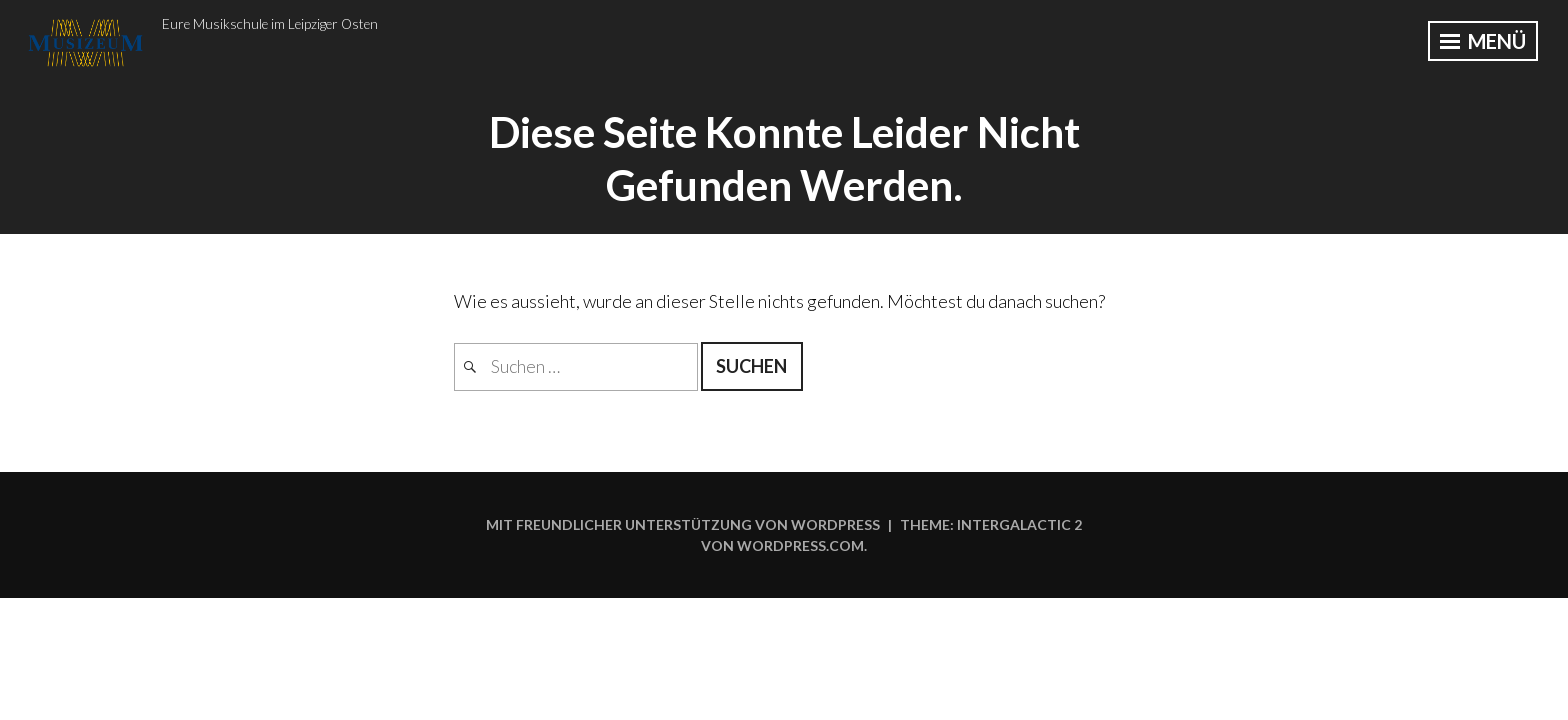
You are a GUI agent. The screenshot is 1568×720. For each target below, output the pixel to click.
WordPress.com (800, 545)
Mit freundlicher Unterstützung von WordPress (683, 524)
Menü (1483, 41)
